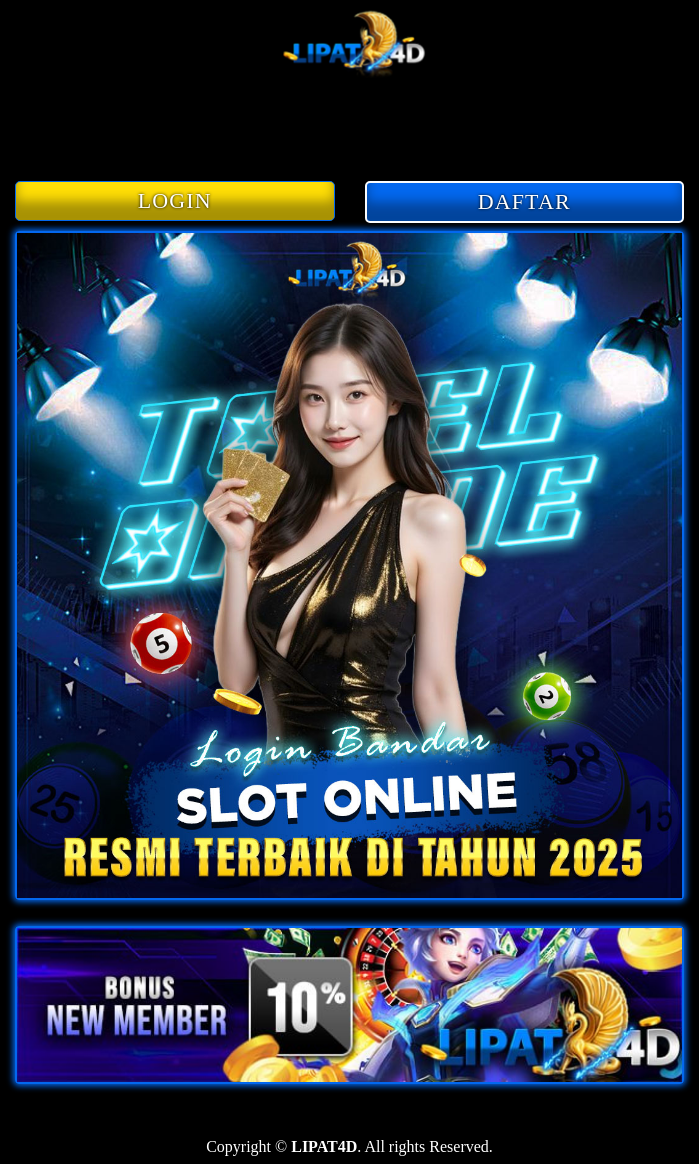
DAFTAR (524, 201)
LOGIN (175, 200)
